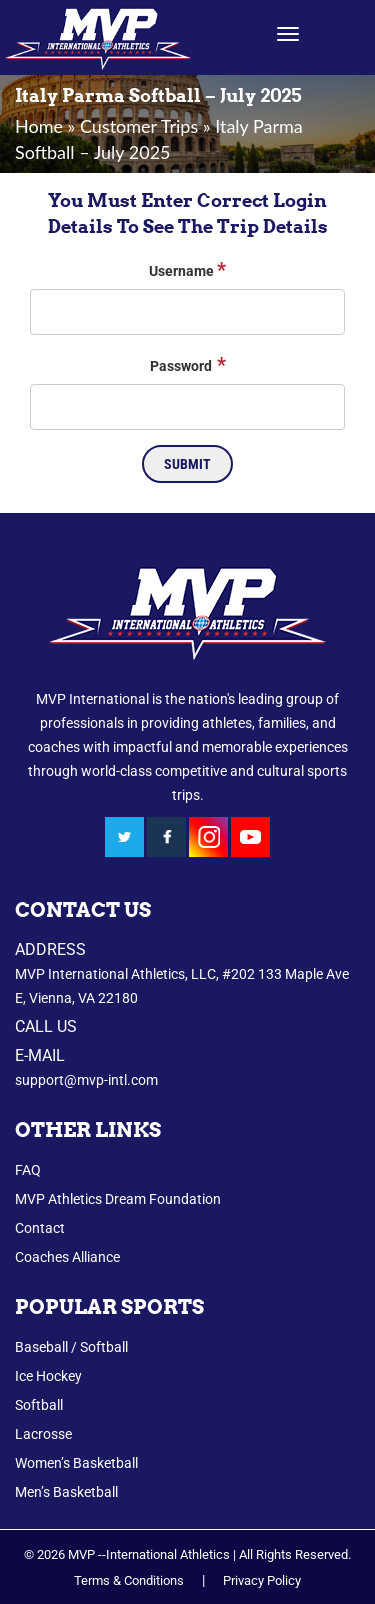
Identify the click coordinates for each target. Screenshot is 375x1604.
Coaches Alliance (67, 1257)
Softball (39, 1405)
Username (187, 269)
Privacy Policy (262, 1580)
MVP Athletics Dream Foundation (118, 1199)
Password (188, 364)
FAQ (28, 1170)
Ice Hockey (48, 1376)
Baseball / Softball (71, 1347)
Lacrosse (43, 1434)
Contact (40, 1228)
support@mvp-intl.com (86, 1080)
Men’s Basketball (66, 1492)
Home (39, 126)
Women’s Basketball (76, 1463)
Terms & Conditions (129, 1580)
